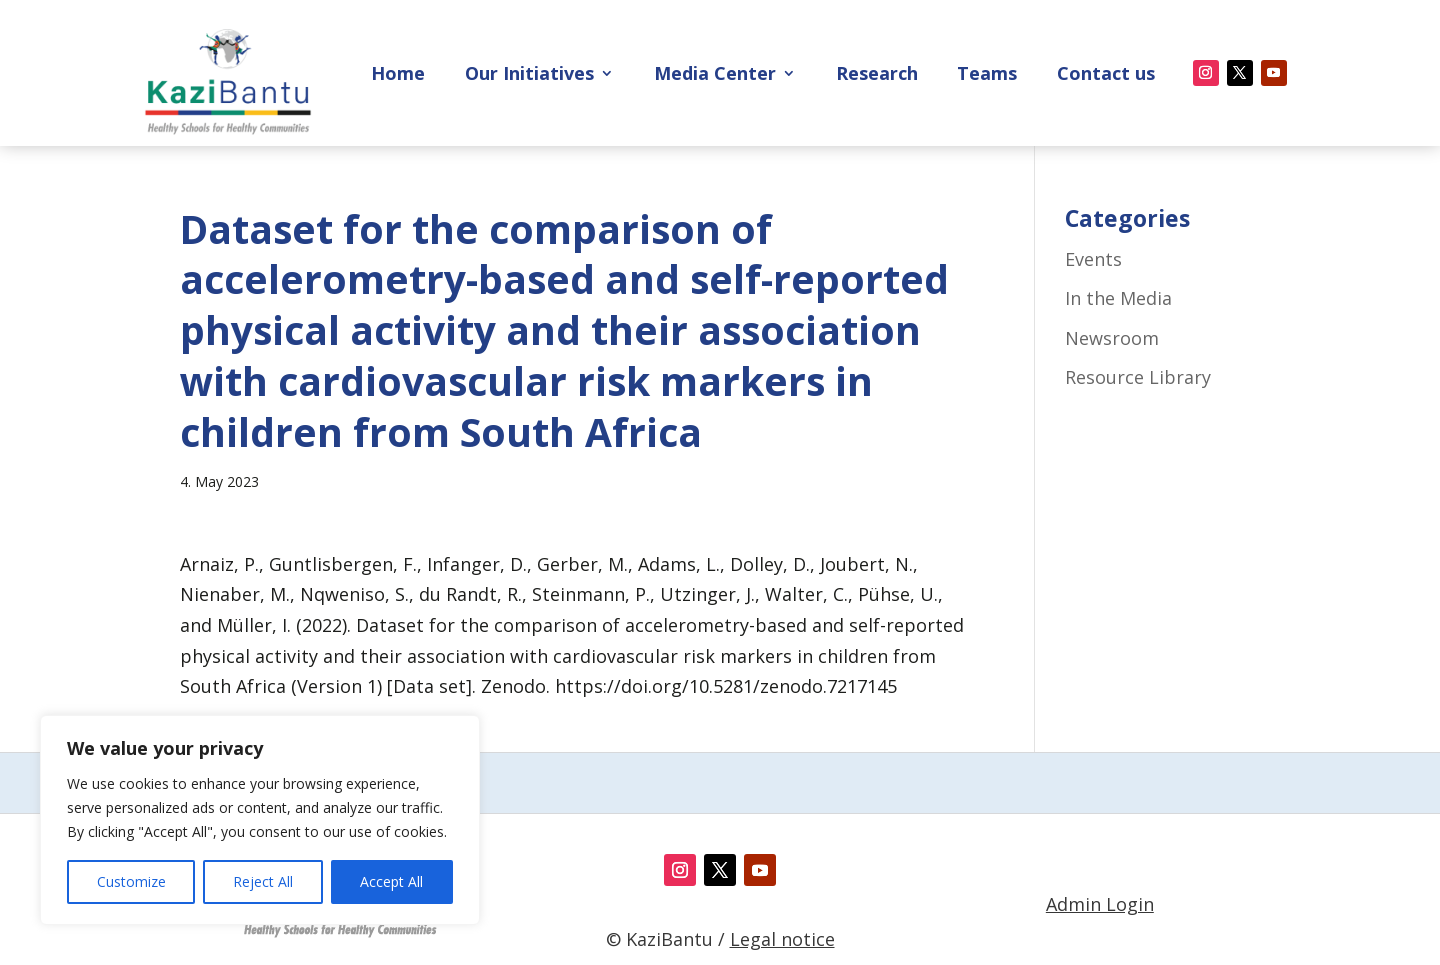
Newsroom (1112, 338)
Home (398, 75)
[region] (260, 820)
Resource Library (1138, 377)
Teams (987, 75)
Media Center (715, 75)
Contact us (1106, 75)
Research (877, 75)
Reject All (263, 881)
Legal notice (782, 939)
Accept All (391, 881)
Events (1093, 259)
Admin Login (1100, 904)
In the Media (1118, 298)
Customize (131, 881)
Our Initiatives (529, 75)
